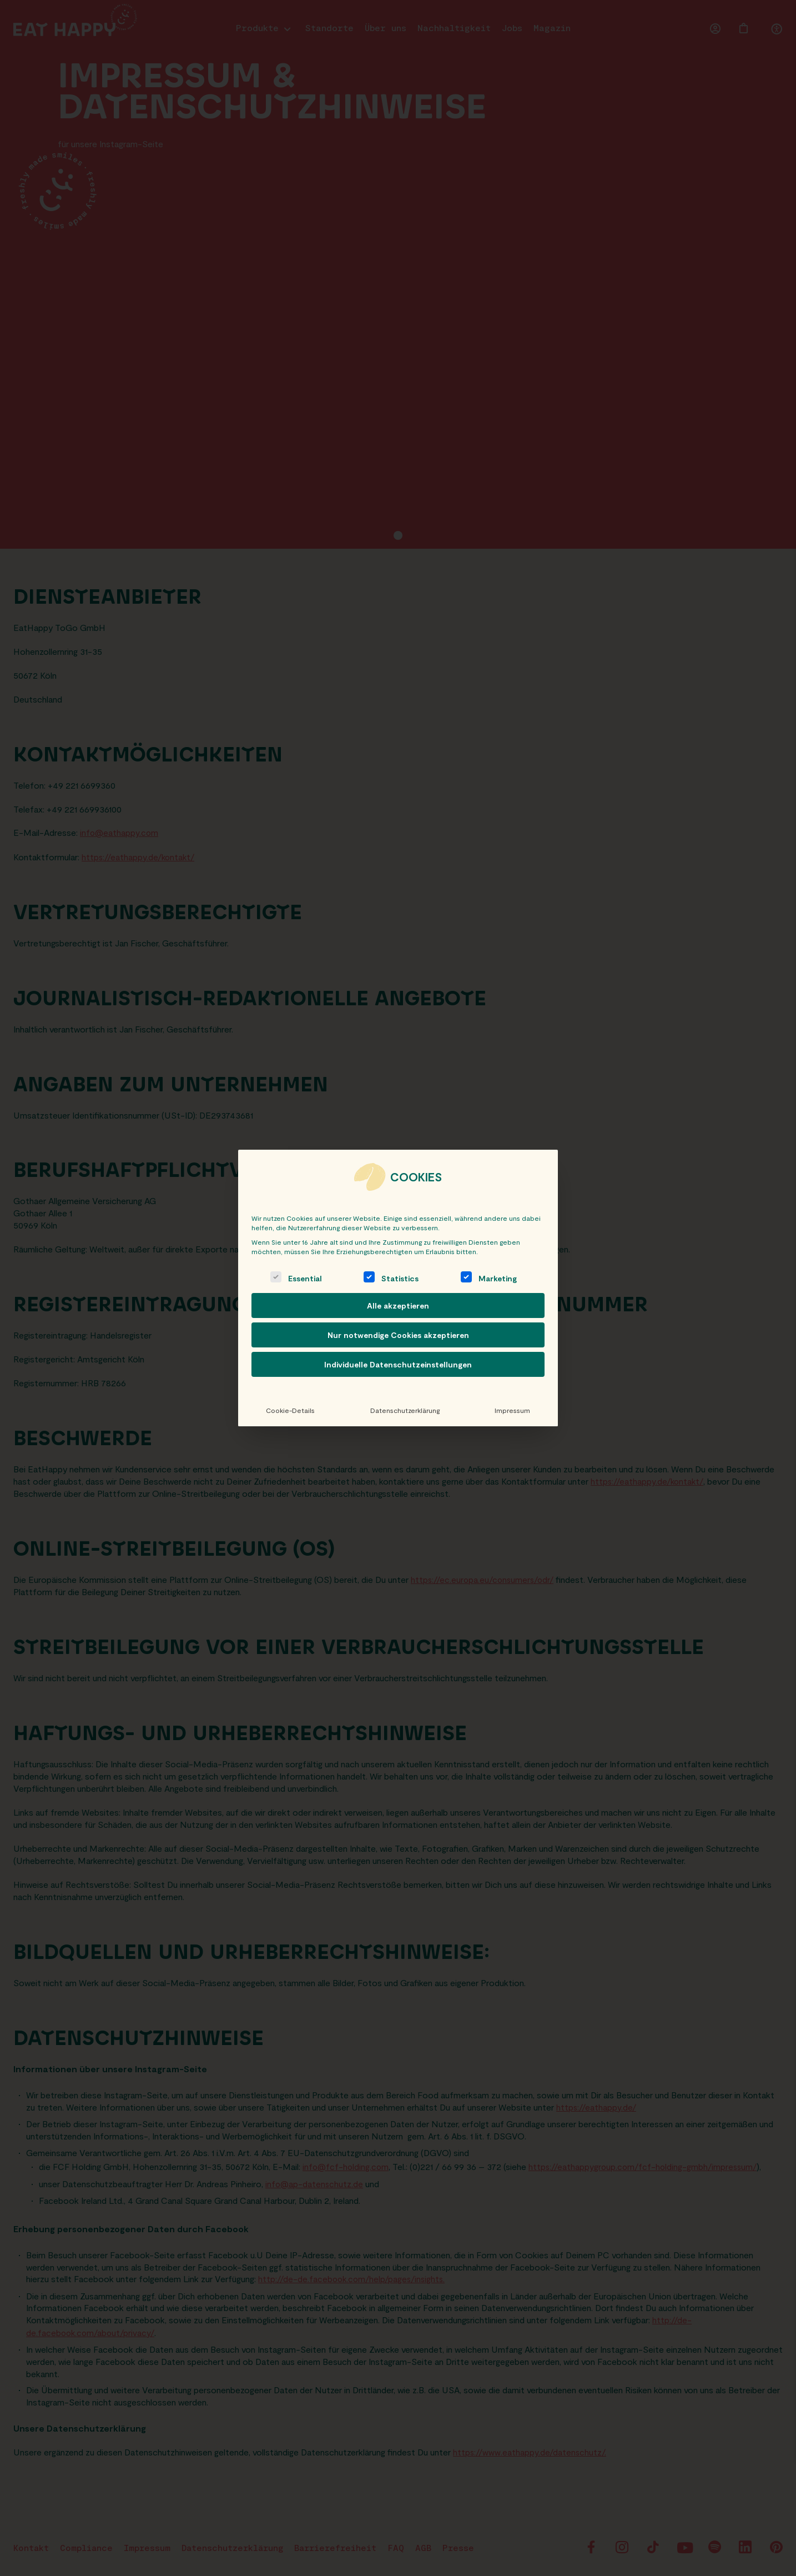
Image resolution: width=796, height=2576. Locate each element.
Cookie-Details (290, 1410)
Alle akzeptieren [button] (398, 1305)
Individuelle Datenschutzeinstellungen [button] (398, 1364)
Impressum (512, 1410)
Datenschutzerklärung (404, 1410)
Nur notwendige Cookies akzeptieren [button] (398, 1335)
